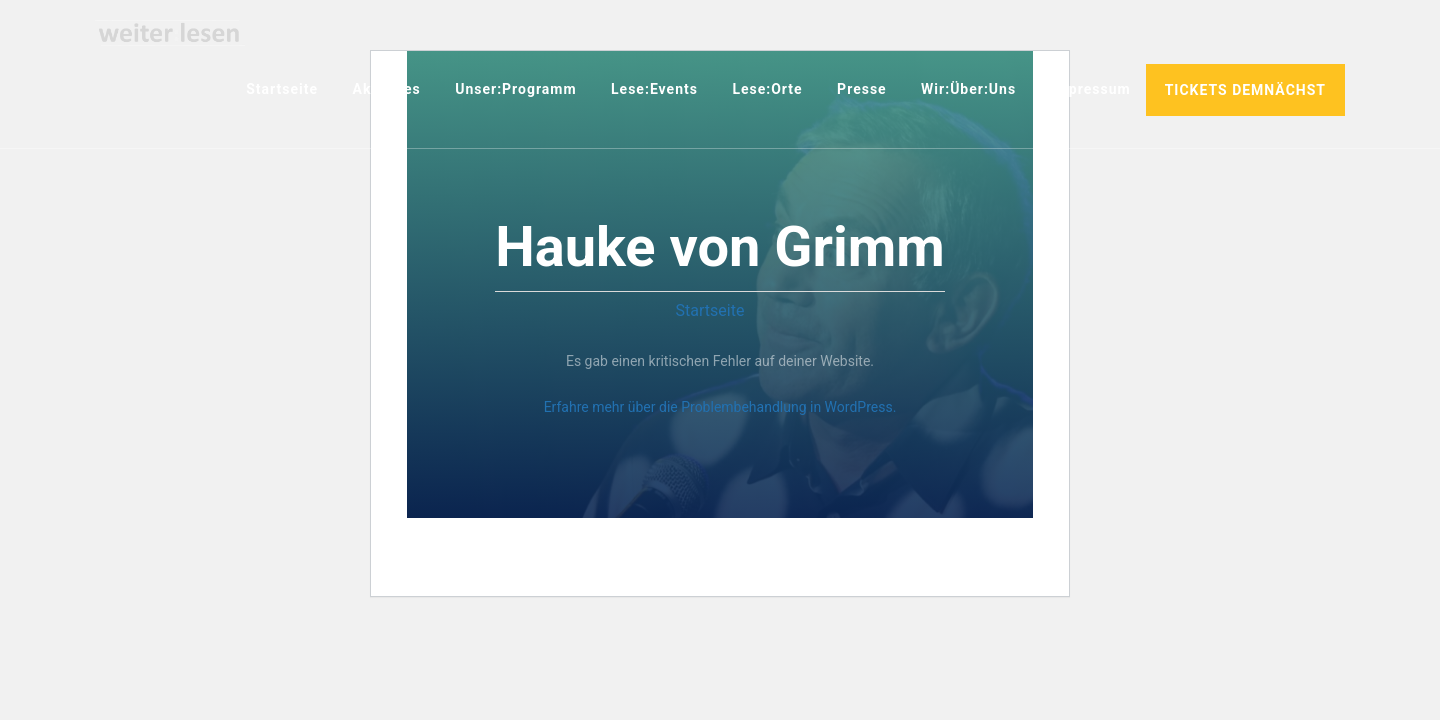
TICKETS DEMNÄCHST (1245, 90)
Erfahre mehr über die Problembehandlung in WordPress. (720, 407)
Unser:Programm (515, 89)
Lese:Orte (767, 89)
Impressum (1091, 89)
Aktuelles (387, 89)
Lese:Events (654, 89)
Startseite (282, 89)
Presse (862, 89)
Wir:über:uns (968, 89)
